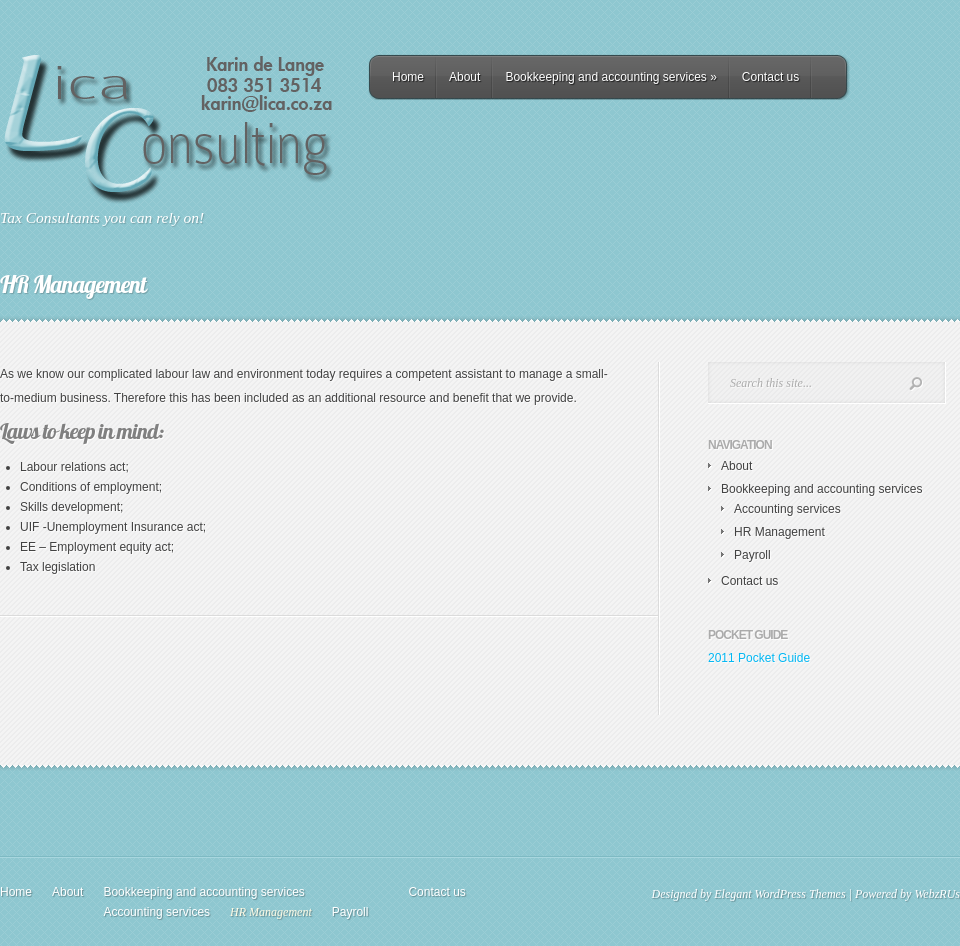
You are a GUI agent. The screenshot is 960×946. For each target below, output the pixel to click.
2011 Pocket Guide (759, 658)
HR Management (779, 532)
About (464, 77)
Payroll (752, 555)
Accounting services (787, 509)
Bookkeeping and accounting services (610, 77)
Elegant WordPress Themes (779, 894)
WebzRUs (937, 894)
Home (408, 77)
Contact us (770, 77)
